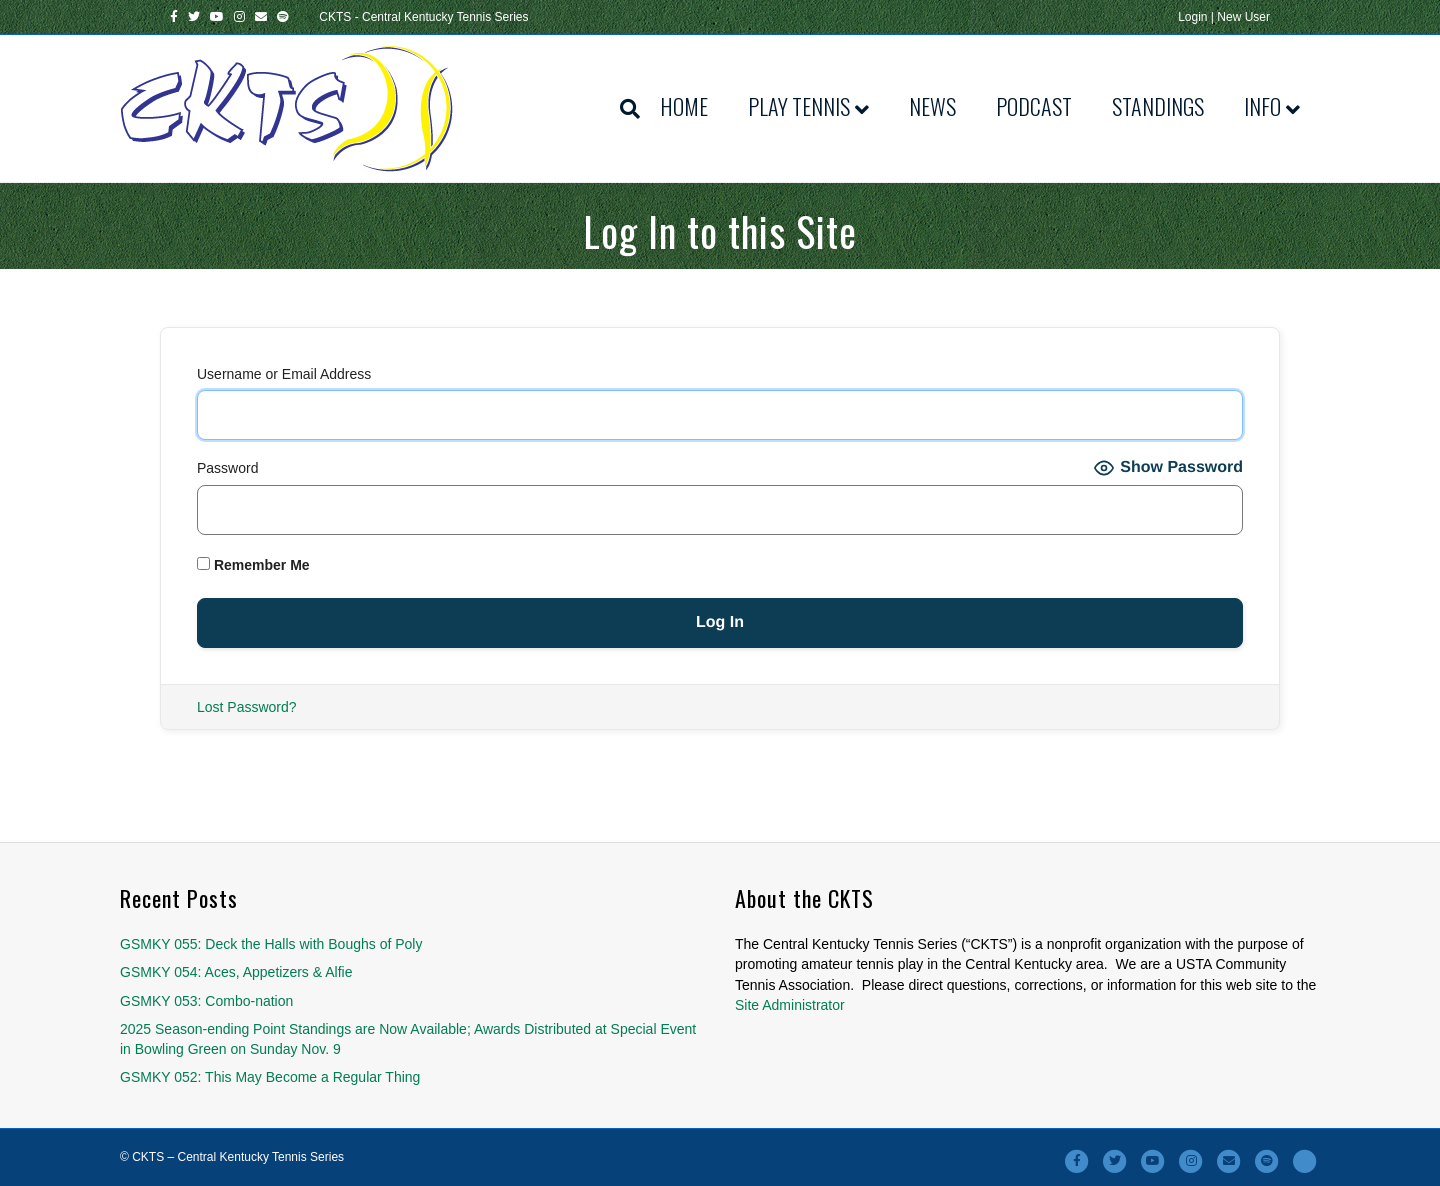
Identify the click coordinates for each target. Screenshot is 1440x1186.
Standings (1158, 106)
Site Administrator (790, 1005)
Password (227, 468)
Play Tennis (799, 106)
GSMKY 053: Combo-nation (206, 1001)
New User (1243, 17)
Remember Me (253, 565)
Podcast (1034, 106)
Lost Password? (247, 707)
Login (1192, 17)
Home (684, 106)
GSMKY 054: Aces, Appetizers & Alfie (236, 972)
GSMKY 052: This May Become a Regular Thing (270, 1077)
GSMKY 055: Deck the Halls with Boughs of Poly (271, 944)
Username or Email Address (284, 374)
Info (1262, 106)
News (932, 106)
